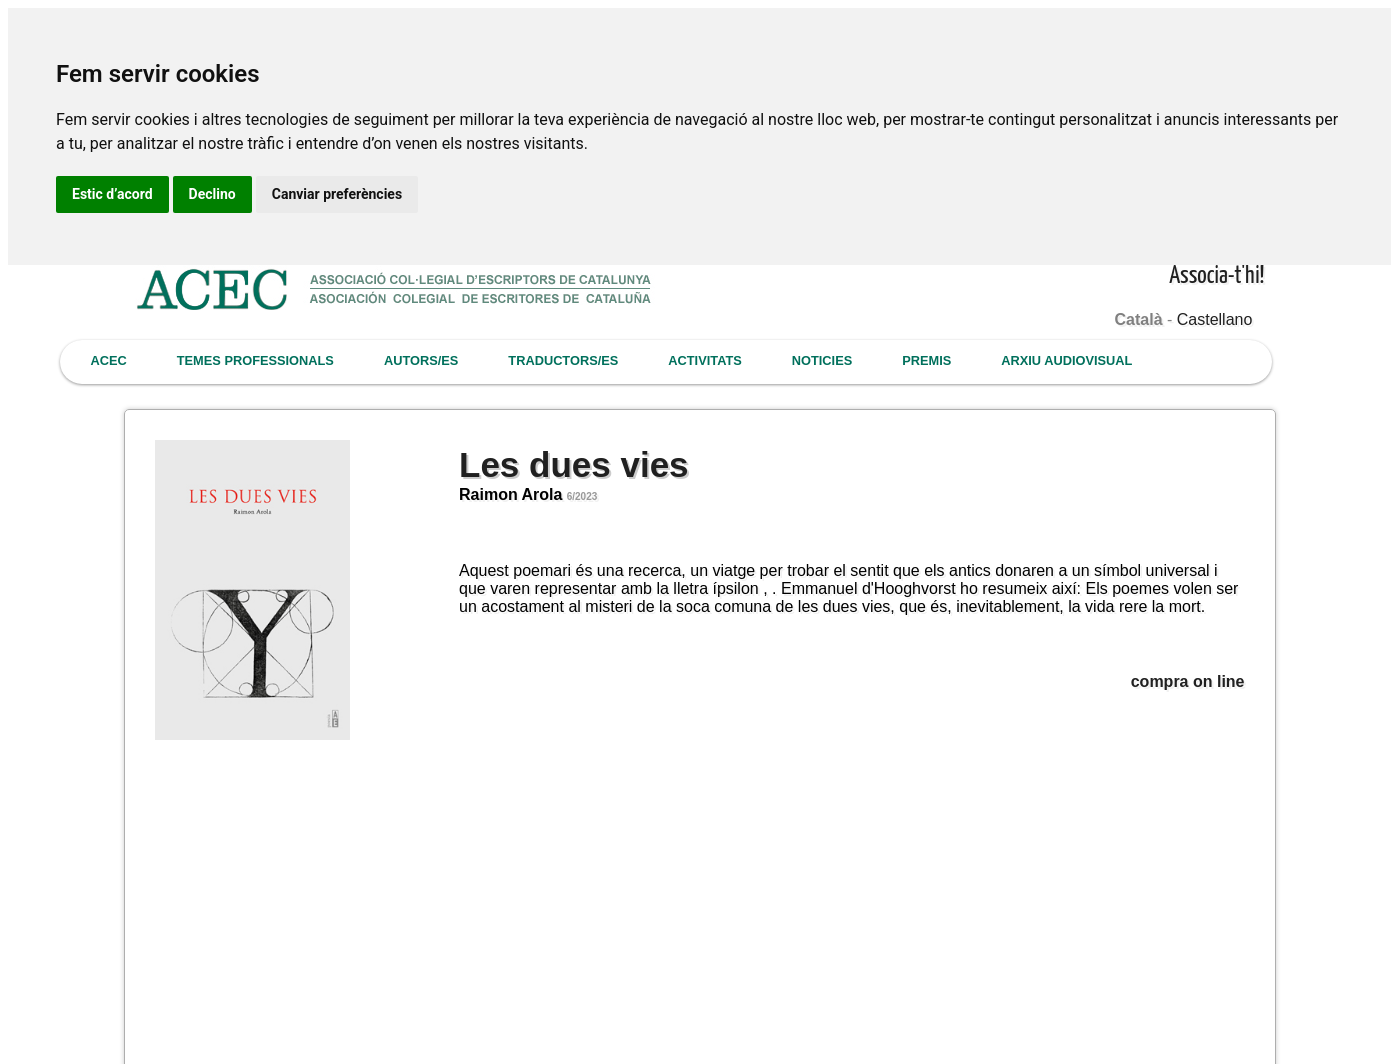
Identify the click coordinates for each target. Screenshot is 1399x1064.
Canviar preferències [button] (337, 194)
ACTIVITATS (704, 360)
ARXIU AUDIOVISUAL (1066, 360)
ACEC (109, 360)
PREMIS (926, 360)
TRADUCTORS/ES (563, 360)
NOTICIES (822, 360)
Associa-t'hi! (1216, 276)
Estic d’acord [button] (112, 194)
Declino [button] (212, 194)
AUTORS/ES (421, 360)
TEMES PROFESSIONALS (255, 360)
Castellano (1215, 319)
